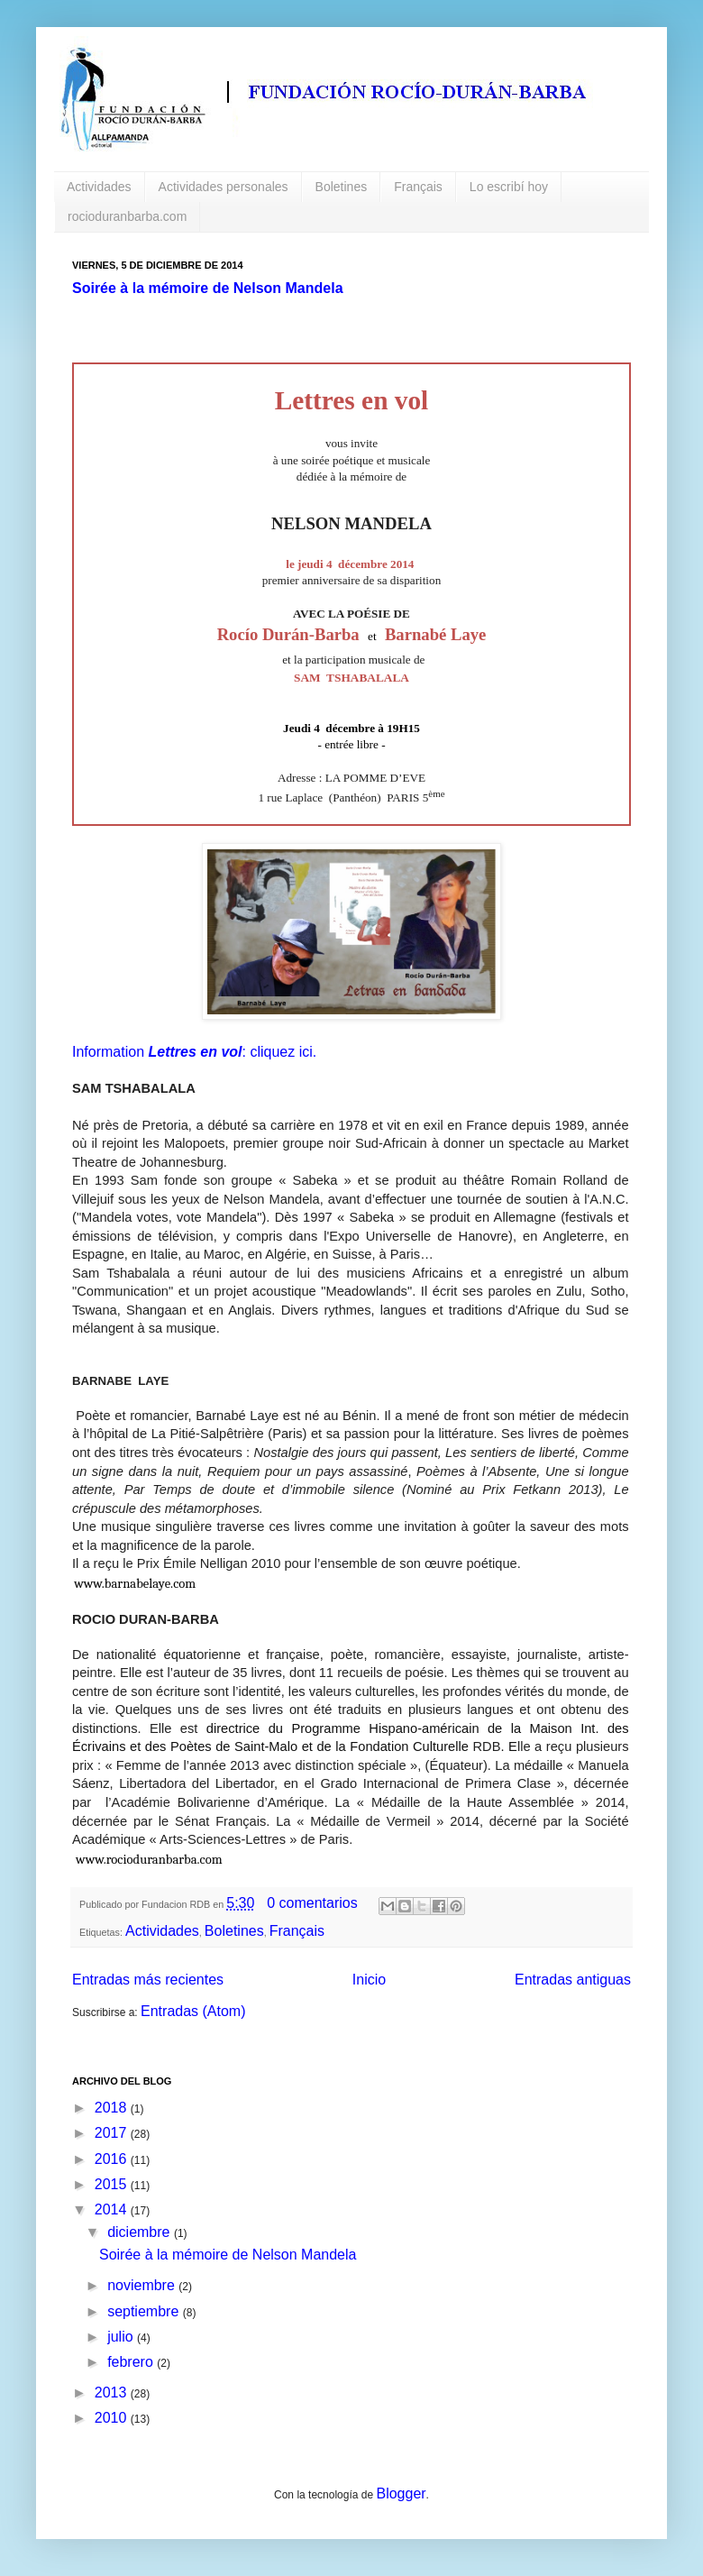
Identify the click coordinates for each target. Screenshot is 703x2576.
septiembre (145, 2311)
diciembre (140, 2232)
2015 (113, 2184)
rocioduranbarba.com (127, 216)
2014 (113, 2209)
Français (418, 186)
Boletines (341, 186)
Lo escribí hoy (509, 186)
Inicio (369, 1979)
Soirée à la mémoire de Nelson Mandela (207, 288)
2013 (113, 2392)
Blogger (400, 2493)
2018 (113, 2107)
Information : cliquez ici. (194, 1051)
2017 (113, 2133)
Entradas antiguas (573, 1979)
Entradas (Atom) (193, 2011)
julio (122, 2336)
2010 (113, 2417)
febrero (132, 2362)
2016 (113, 2159)
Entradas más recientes (148, 1979)
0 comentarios (312, 1903)
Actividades (99, 186)
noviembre (142, 2285)
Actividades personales (223, 186)
